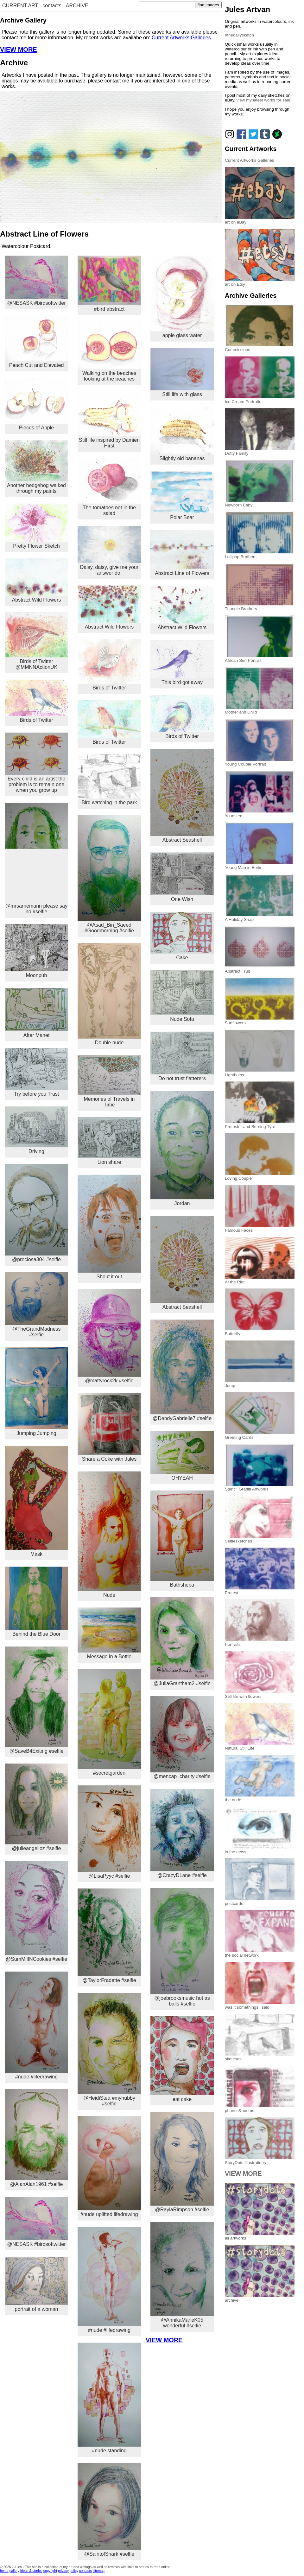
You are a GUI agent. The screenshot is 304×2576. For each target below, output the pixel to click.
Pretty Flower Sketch (36, 526)
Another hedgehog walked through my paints (36, 467)
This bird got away (182, 662)
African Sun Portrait (259, 658)
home (4, 2571)
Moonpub (36, 951)
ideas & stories (31, 2571)
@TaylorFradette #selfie (109, 1935)
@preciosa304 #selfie (36, 1213)
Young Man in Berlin (259, 865)
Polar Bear (182, 495)
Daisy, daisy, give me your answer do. (109, 551)
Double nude (109, 994)
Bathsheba (182, 1539)
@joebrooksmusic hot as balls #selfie (182, 1947)
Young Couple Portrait (259, 761)
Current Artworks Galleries (181, 37)
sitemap (98, 2571)
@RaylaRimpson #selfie (182, 2162)
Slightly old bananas (182, 434)
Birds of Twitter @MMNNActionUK (36, 641)
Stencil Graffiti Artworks (259, 1486)
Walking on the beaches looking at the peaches (109, 352)
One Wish (182, 877)
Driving (36, 1130)
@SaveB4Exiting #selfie (36, 1700)
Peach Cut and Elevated (36, 342)
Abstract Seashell (182, 796)
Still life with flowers (259, 1694)
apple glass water (182, 297)
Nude (109, 1534)
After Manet (36, 1013)
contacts (51, 5)
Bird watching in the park (109, 779)
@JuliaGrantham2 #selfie (182, 1641)
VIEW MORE (18, 49)
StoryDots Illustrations (259, 2160)
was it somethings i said (259, 2005)
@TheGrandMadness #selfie (36, 1304)
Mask (36, 1501)
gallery (14, 2571)
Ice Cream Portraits (259, 399)
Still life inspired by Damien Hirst (109, 419)
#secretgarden (109, 1722)
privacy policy (68, 2571)
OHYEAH (182, 1455)
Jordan (182, 1148)
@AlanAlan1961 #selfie (36, 2138)
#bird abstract (109, 284)
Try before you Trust (36, 1072)
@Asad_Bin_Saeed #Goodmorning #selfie (109, 874)
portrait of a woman (36, 2284)
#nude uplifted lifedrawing (109, 2166)
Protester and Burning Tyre (259, 1124)
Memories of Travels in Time (109, 1081)
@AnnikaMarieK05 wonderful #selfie (182, 2275)
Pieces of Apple (36, 404)
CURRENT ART (20, 5)
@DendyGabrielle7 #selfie (182, 1370)
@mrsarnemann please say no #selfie (36, 858)
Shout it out (109, 1227)
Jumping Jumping (36, 1391)
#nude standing (109, 2398)
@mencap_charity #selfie (182, 1737)
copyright (50, 2571)
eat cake (182, 2059)
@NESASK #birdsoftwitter (36, 281)
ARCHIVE (77, 5)
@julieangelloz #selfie (36, 1807)
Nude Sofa (182, 996)
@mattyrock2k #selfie (109, 1336)
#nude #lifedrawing (36, 2025)
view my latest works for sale (263, 100)
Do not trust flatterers (182, 1056)
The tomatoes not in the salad (109, 487)
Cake (182, 936)
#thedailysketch (239, 35)
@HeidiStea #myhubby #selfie (109, 2049)
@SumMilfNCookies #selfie (36, 1911)
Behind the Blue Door (36, 1602)
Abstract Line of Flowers (182, 553)
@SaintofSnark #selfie (109, 2510)
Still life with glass (182, 372)
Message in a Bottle (109, 1633)
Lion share (109, 1141)
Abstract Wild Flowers (36, 580)
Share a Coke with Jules (109, 1427)
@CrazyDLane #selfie (182, 1833)
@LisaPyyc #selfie (109, 1832)
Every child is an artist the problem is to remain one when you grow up (36, 763)
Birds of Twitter (36, 701)
